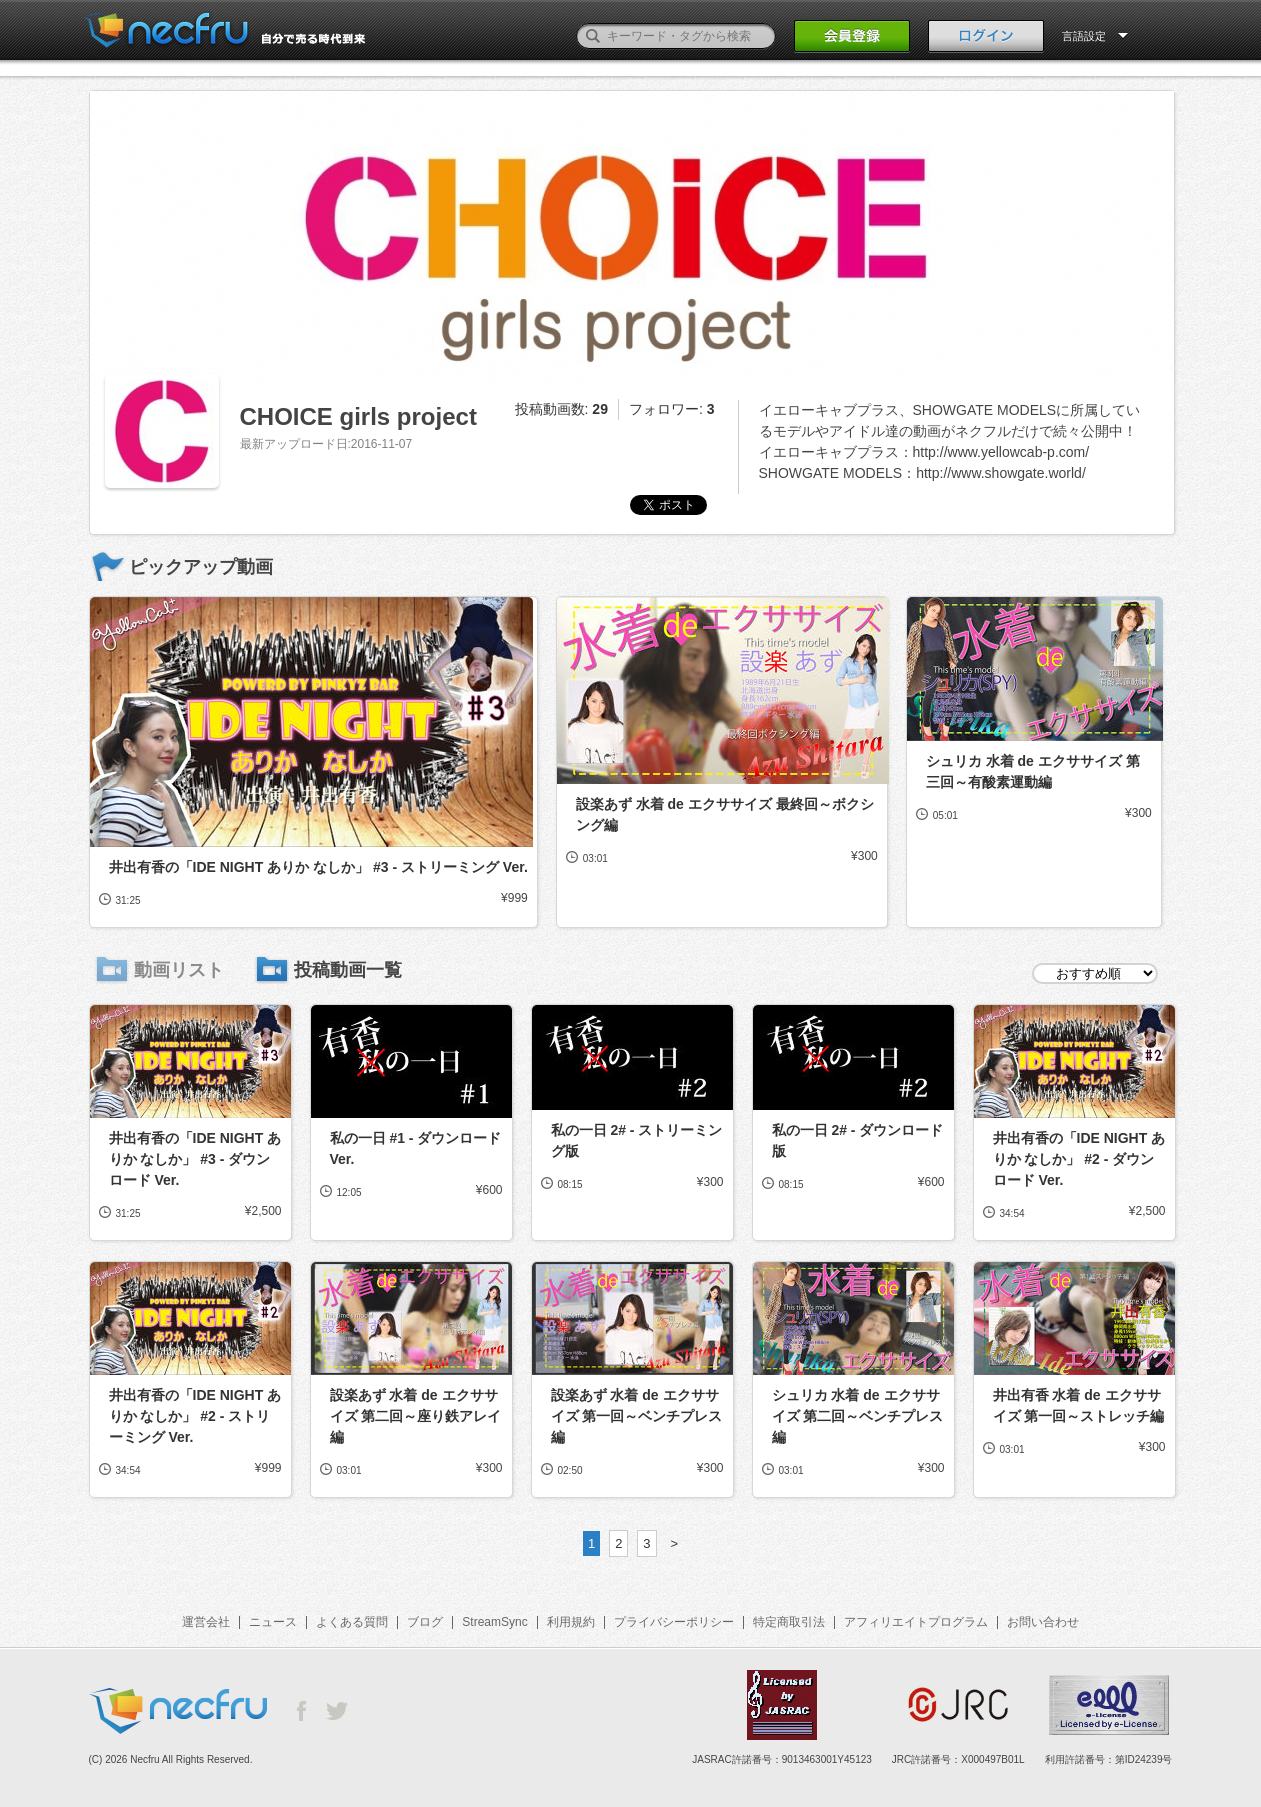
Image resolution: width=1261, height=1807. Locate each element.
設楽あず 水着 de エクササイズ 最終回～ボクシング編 (725, 814)
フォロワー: (672, 409)
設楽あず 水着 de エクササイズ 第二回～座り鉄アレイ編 (416, 1416)
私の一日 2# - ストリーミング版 (637, 1140)
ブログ (425, 1622)
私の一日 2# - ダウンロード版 (858, 1140)
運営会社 (206, 1622)
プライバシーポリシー (674, 1622)
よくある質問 (352, 1622)
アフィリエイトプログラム (916, 1622)
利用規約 (571, 1622)
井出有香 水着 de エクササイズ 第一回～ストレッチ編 (1079, 1405)
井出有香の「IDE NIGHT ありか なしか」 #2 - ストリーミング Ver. (195, 1416)
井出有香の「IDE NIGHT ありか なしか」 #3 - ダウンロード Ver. (195, 1159)
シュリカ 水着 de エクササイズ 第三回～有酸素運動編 (1033, 771)
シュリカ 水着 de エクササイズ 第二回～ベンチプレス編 (858, 1416)
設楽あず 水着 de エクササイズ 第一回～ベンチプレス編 (637, 1416)
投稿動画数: (561, 409)
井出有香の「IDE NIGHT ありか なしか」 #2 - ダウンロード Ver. (1079, 1159)
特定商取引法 (789, 1622)
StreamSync (494, 1622)
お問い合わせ (1043, 1622)
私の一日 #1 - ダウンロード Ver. (416, 1148)
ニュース (273, 1622)
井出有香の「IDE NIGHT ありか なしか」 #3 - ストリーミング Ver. (318, 867)
